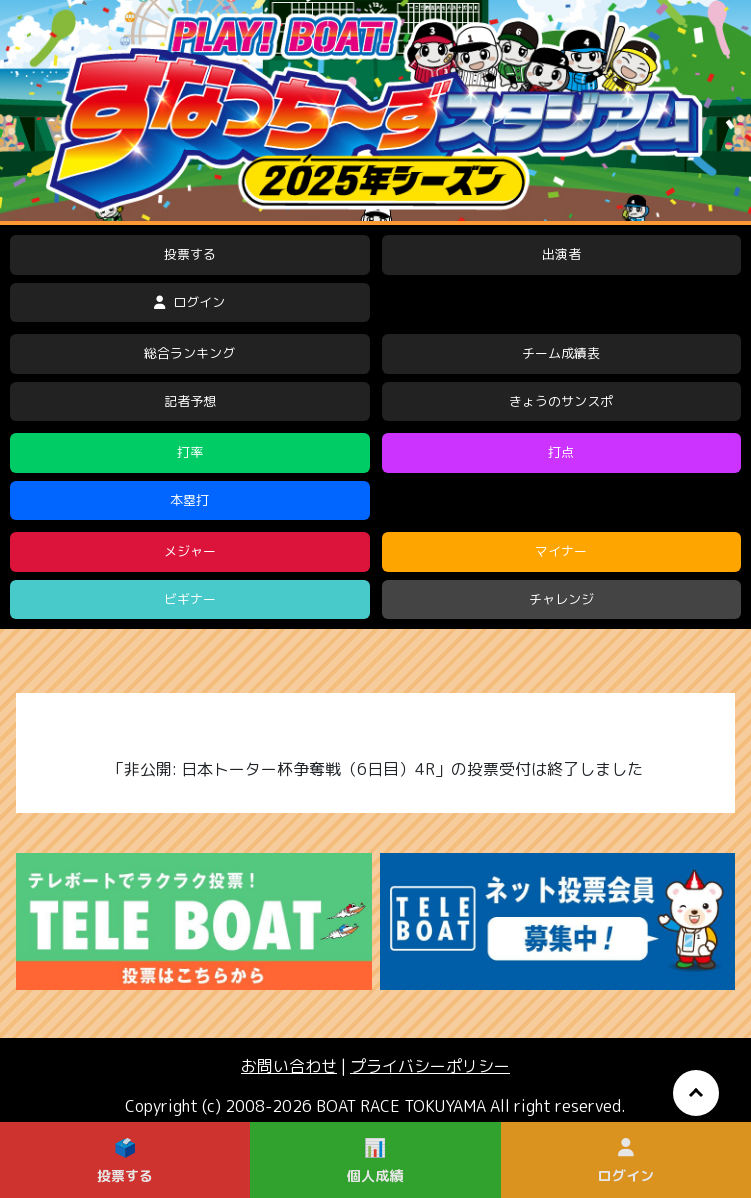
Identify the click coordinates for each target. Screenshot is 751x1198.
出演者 (561, 254)
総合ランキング (189, 353)
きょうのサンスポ (561, 401)
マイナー (561, 551)
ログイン (189, 302)
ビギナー (190, 599)
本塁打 (189, 500)
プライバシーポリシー (430, 1066)
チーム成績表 (561, 353)
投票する (190, 254)
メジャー (190, 551)
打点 (561, 452)
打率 (190, 452)
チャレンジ (561, 599)
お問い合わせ (289, 1066)
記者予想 (190, 401)
